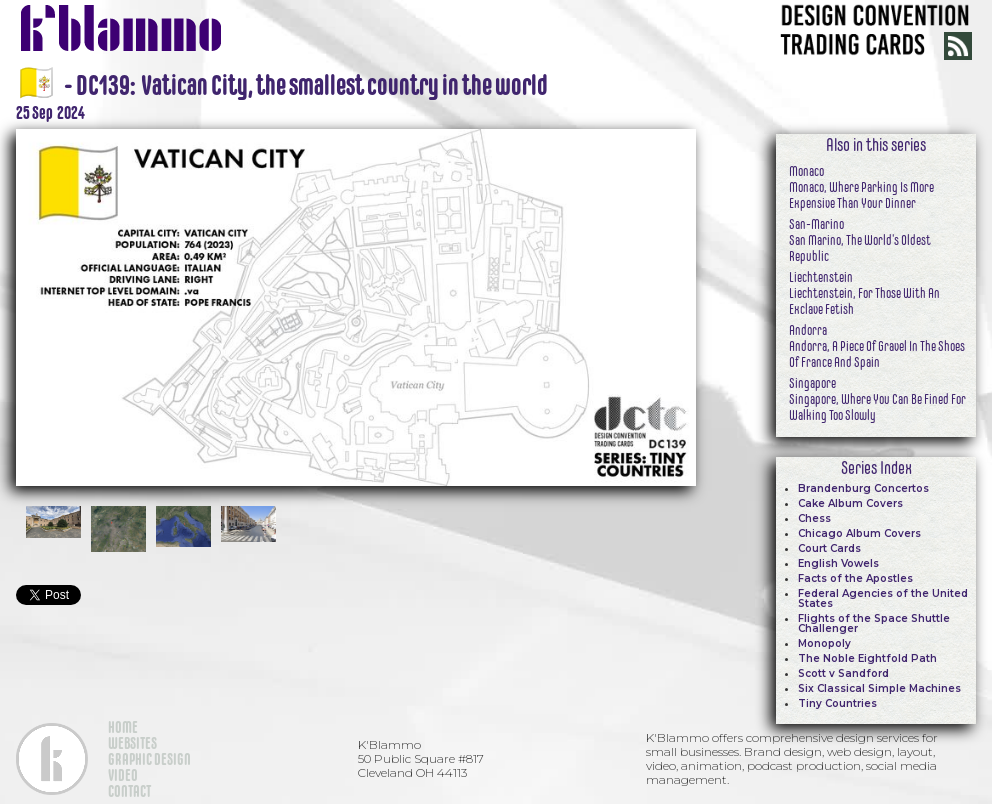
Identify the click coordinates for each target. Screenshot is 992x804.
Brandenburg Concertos (863, 488)
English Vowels (838, 563)
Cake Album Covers (850, 503)
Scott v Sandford (843, 673)
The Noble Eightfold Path (867, 658)
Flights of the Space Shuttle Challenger (874, 623)
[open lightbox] (356, 305)
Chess (814, 518)
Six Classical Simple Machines (879, 688)
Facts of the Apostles (855, 578)
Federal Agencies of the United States (883, 598)
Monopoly (824, 643)
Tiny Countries (837, 703)
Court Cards (829, 548)
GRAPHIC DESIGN (149, 759)
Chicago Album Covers (859, 533)
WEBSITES (132, 743)
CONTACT (129, 791)
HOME (123, 727)
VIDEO (123, 775)
